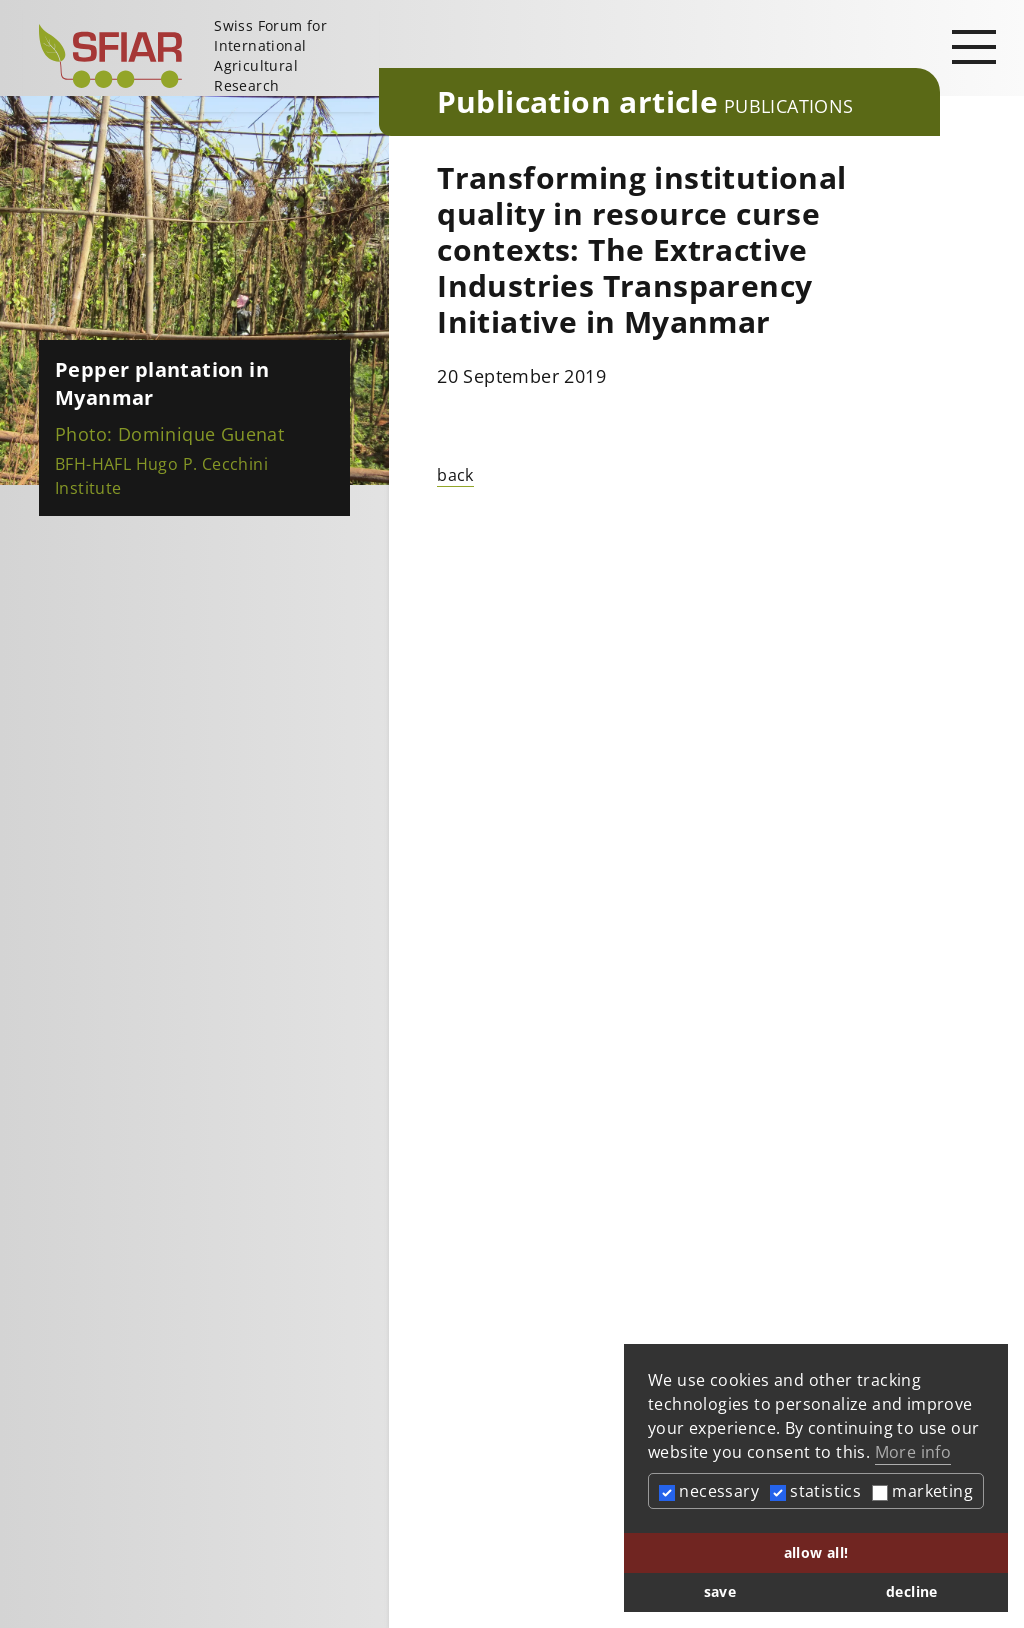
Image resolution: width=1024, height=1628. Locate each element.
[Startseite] (201, 56)
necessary (709, 1491)
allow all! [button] (816, 1552)
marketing (922, 1491)
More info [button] (913, 1452)
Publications (789, 106)
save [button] (720, 1591)
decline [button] (912, 1591)
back (455, 475)
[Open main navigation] (974, 46)
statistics (815, 1491)
